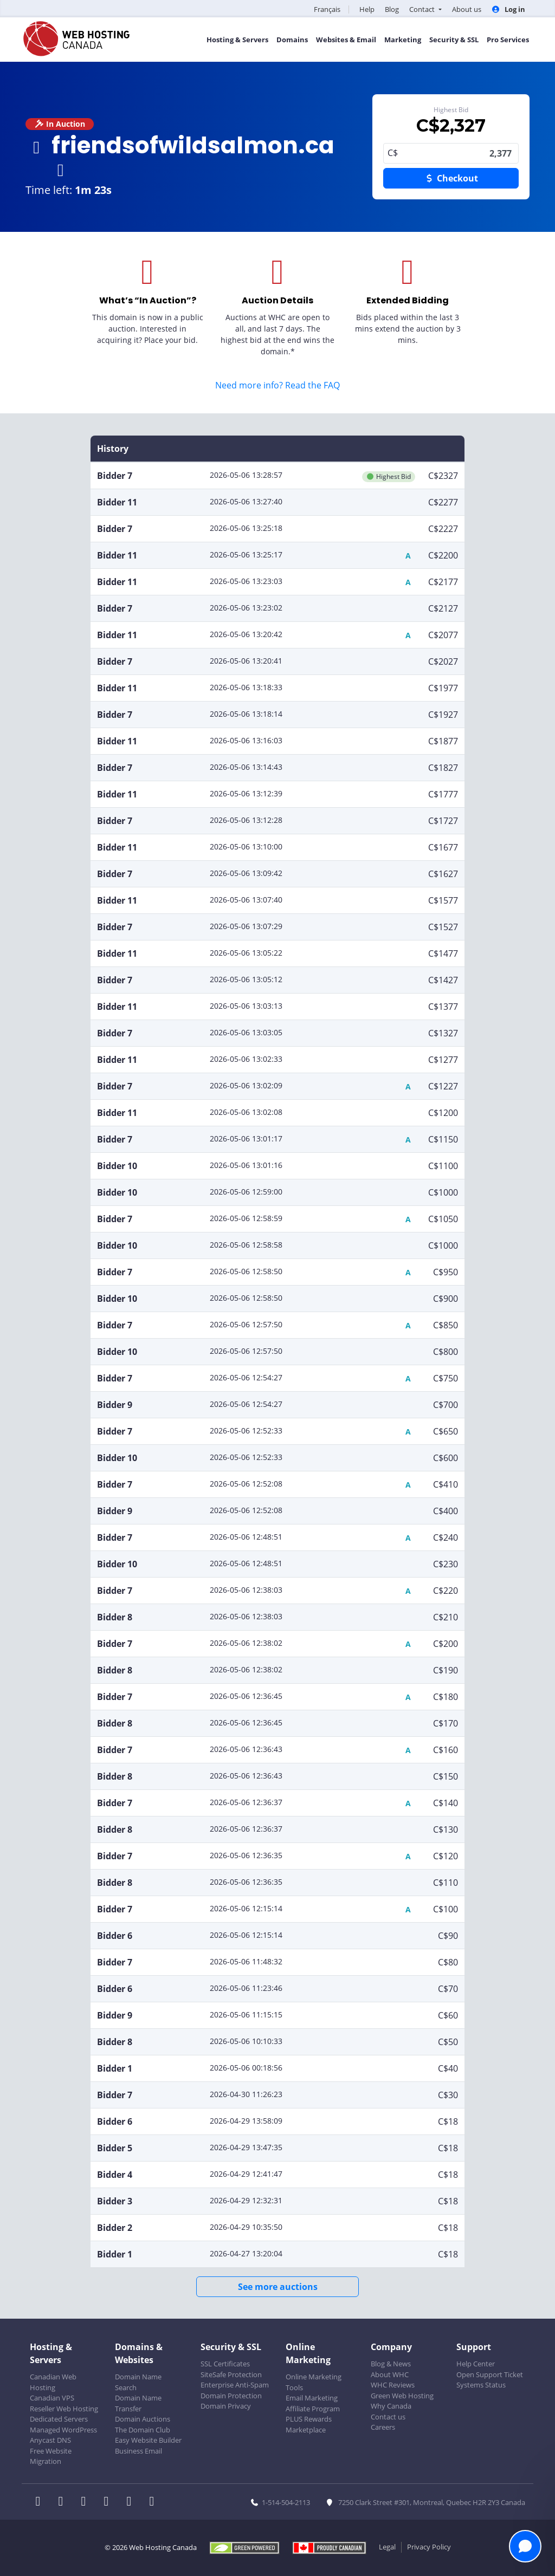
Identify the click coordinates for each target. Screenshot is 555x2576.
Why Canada (391, 2406)
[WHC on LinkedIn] (86, 2502)
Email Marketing (312, 2398)
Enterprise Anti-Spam (235, 2385)
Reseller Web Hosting (64, 2408)
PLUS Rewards (309, 2419)
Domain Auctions (142, 2419)
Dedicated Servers (59, 2419)
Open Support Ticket (489, 2374)
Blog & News (391, 2364)
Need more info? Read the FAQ (277, 385)
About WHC (390, 2374)
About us (466, 9)
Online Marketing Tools (313, 2382)
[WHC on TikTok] (154, 2502)
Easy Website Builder (148, 2440)
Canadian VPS (52, 2398)
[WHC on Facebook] (41, 2502)
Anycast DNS (50, 2440)
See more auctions (278, 2287)
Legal (387, 2547)
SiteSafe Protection (231, 2374)
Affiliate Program (313, 2408)
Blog (392, 9)
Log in (508, 9)
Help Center (475, 2364)
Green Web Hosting (402, 2395)
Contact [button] (422, 9)
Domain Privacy (226, 2406)
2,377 (451, 153)
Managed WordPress (63, 2430)
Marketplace (306, 2430)
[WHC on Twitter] (64, 2502)
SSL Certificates (225, 2364)
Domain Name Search (138, 2382)
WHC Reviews (393, 2385)
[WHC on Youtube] (132, 2502)
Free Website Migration (51, 2456)
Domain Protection (231, 2395)
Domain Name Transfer (138, 2403)
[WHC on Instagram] (109, 2502)
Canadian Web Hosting (53, 2382)
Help (367, 9)
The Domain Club (142, 2430)
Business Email (138, 2451)
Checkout (451, 178)
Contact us (388, 2417)
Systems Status (481, 2385)
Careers (383, 2427)
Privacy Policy (429, 2547)
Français (327, 9)
